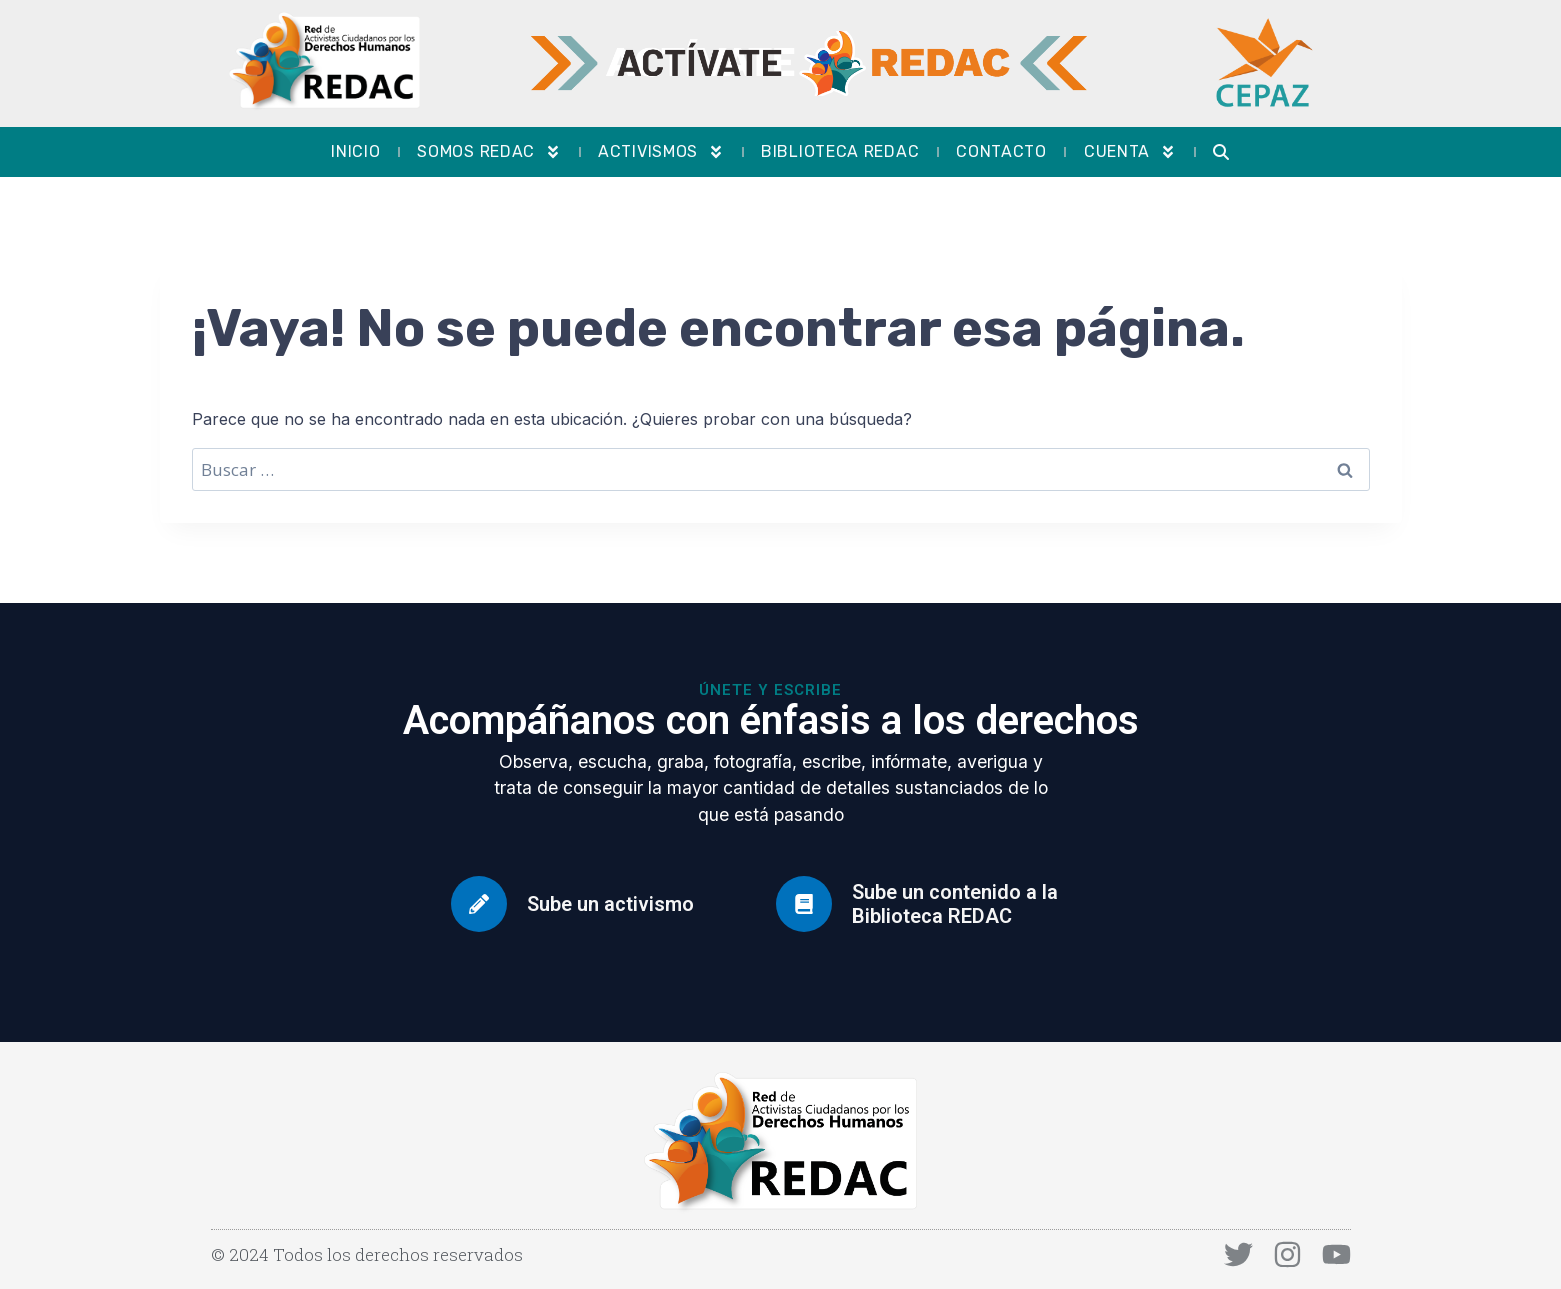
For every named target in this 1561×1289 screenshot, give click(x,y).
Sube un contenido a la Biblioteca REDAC (955, 904)
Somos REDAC (489, 152)
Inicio (355, 151)
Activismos (661, 152)
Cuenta (1130, 152)
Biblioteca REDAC (840, 151)
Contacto (1001, 151)
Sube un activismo (610, 904)
